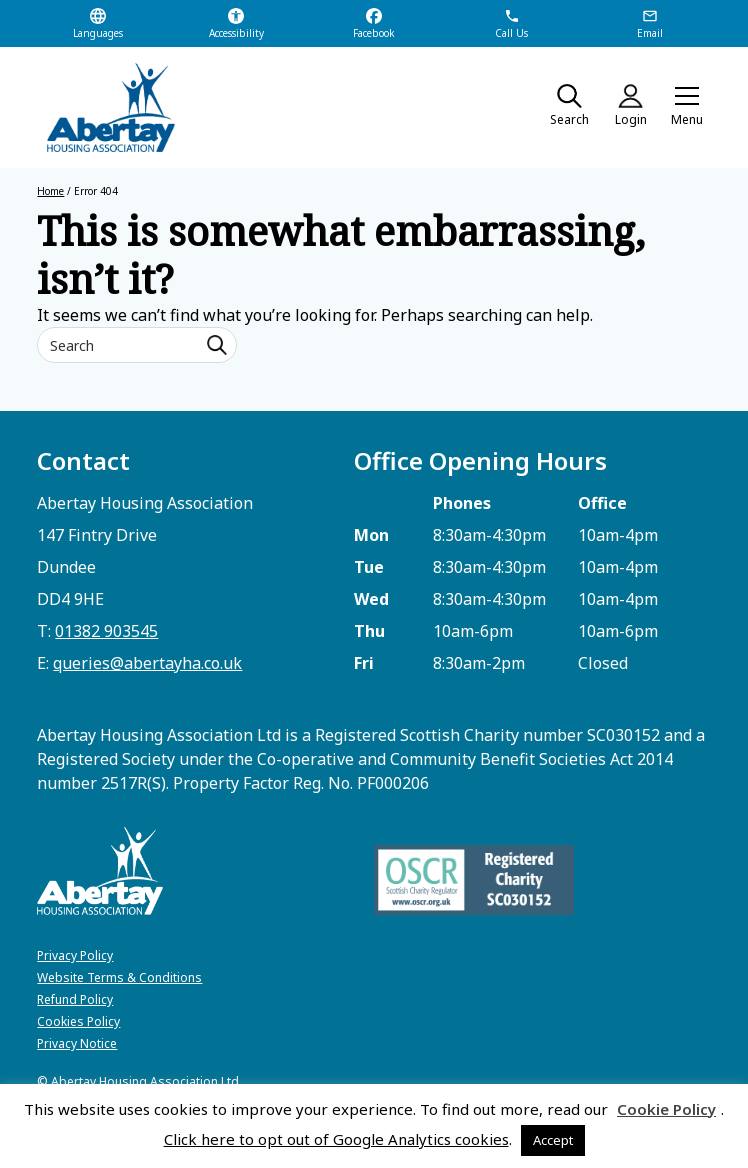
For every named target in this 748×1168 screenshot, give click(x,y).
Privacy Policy (75, 955)
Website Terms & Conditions (119, 977)
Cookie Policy (666, 1109)
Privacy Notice (77, 1043)
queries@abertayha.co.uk (147, 663)
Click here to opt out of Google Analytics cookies (336, 1139)
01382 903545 (106, 631)
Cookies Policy (78, 1021)
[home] (102, 107)
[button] (687, 108)
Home (50, 191)
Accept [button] (553, 1140)
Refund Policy (75, 999)
